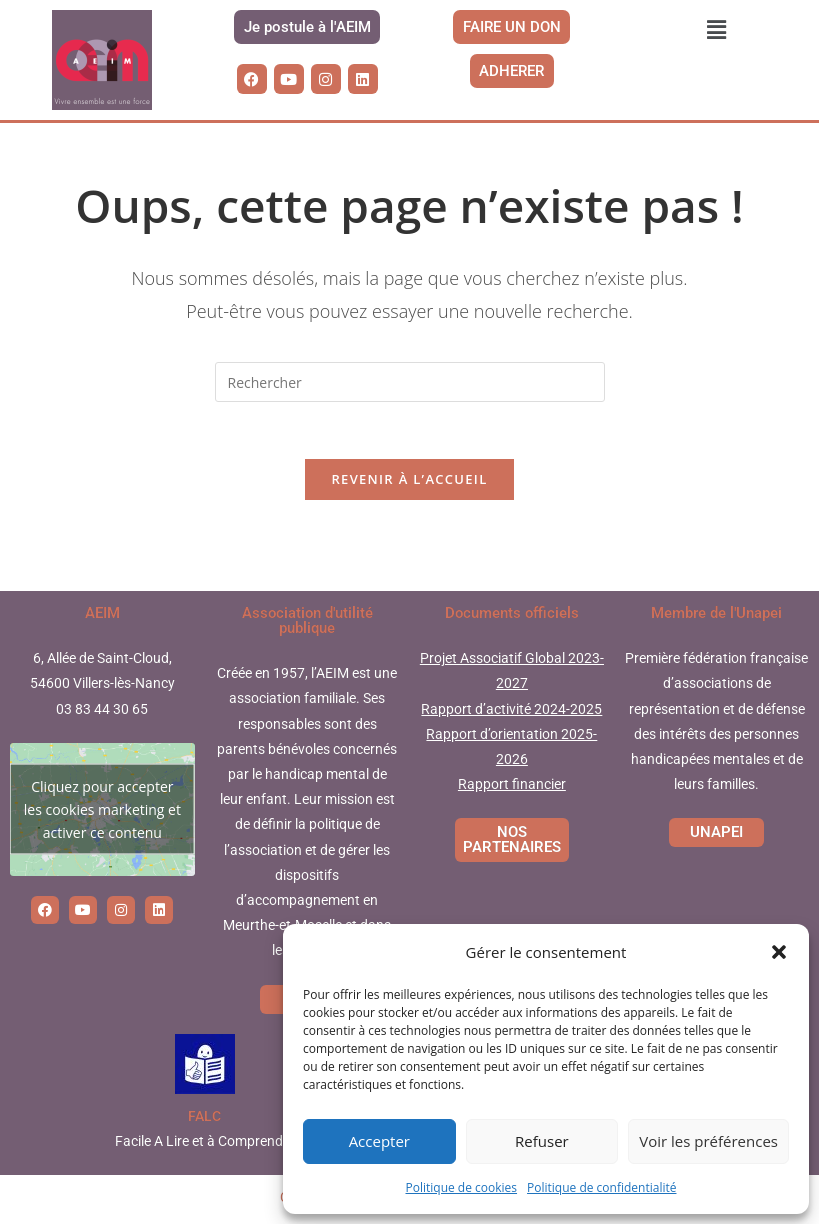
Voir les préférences (708, 1141)
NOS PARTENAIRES (512, 843)
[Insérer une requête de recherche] (410, 382)
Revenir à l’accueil (409, 483)
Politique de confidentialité (601, 1187)
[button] (779, 952)
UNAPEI (716, 836)
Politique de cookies (462, 1187)
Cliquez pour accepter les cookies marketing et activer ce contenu (102, 813)
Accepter (379, 1141)
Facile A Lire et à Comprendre (205, 1145)
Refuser (542, 1141)
